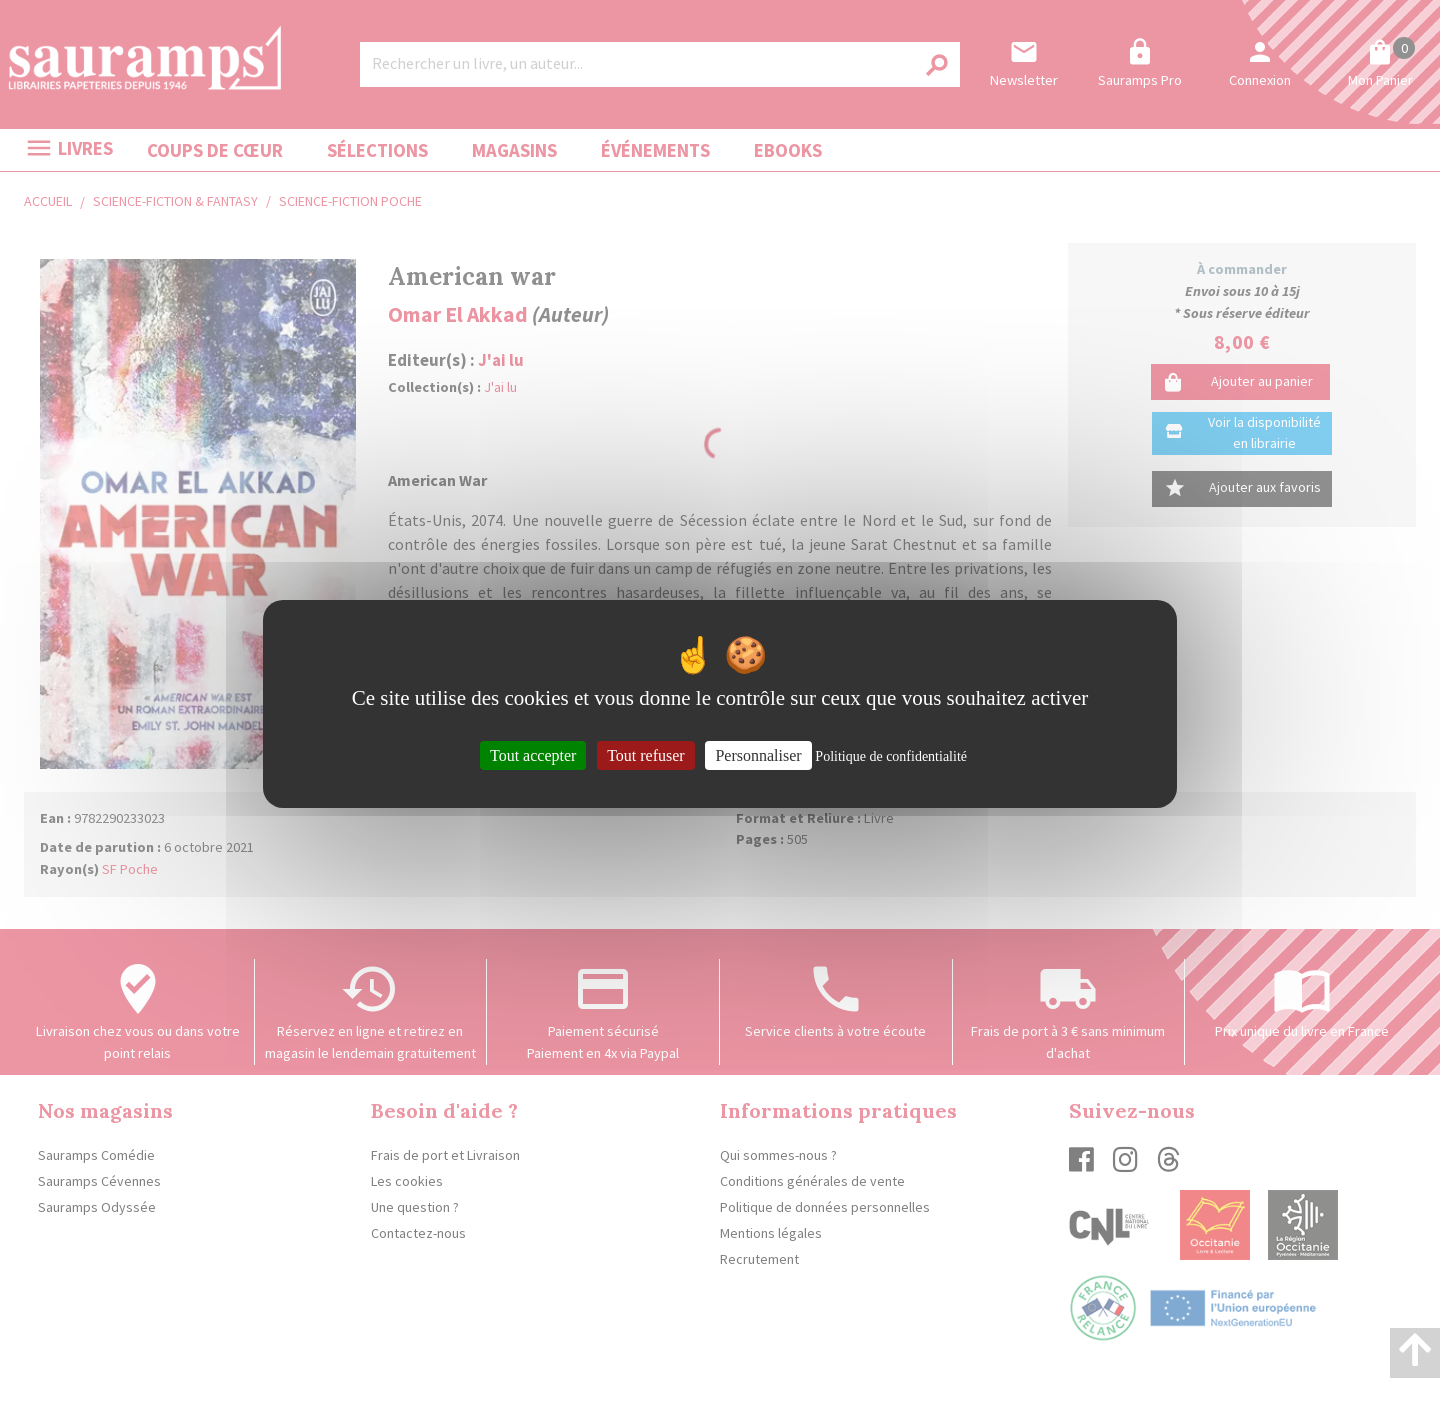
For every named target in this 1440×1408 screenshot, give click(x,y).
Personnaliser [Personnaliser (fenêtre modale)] (758, 755)
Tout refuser (646, 755)
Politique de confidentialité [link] (891, 756)
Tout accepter (533, 755)
